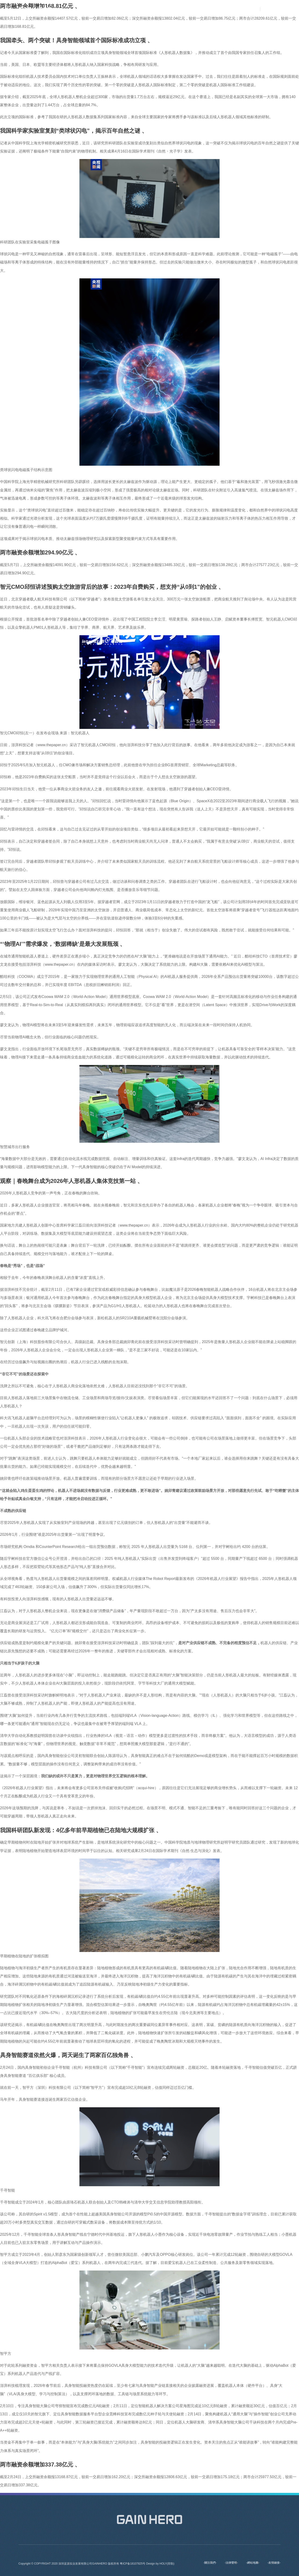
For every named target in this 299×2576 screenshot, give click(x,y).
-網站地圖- (252, 2562)
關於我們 (135, 9)
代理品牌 (158, 9)
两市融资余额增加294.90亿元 (36, 552)
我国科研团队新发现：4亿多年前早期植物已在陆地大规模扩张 (77, 1830)
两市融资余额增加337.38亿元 (36, 2464)
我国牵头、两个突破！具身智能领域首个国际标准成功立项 (73, 40)
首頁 (115, 9)
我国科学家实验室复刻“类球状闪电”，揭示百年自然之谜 (70, 131)
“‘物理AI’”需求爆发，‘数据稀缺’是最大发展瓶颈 (59, 944)
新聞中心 (204, 9)
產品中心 (181, 9)
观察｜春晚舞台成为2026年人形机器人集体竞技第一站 (68, 1181)
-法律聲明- (231, 2562)
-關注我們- (210, 2562)
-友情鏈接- (274, 2562)
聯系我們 (227, 9)
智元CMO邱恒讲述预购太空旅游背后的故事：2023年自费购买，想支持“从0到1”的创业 (108, 587)
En (277, 9)
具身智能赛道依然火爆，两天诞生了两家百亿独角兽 (64, 2055)
